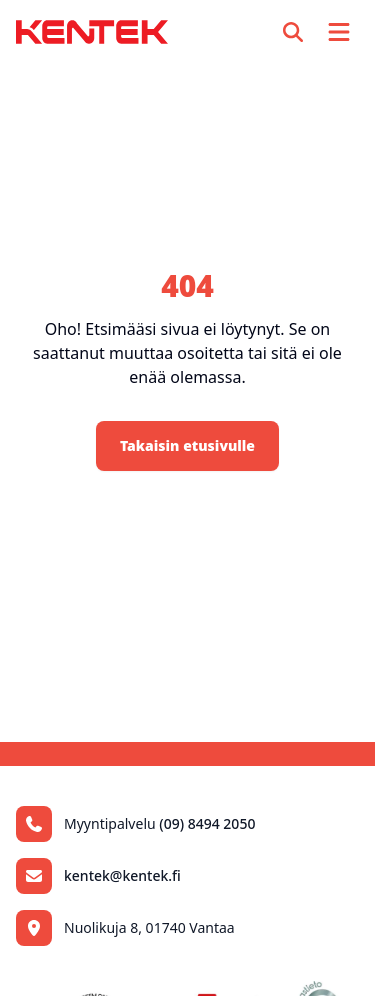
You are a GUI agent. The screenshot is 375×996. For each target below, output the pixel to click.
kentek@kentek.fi (122, 875)
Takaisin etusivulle (187, 445)
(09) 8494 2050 (207, 823)
